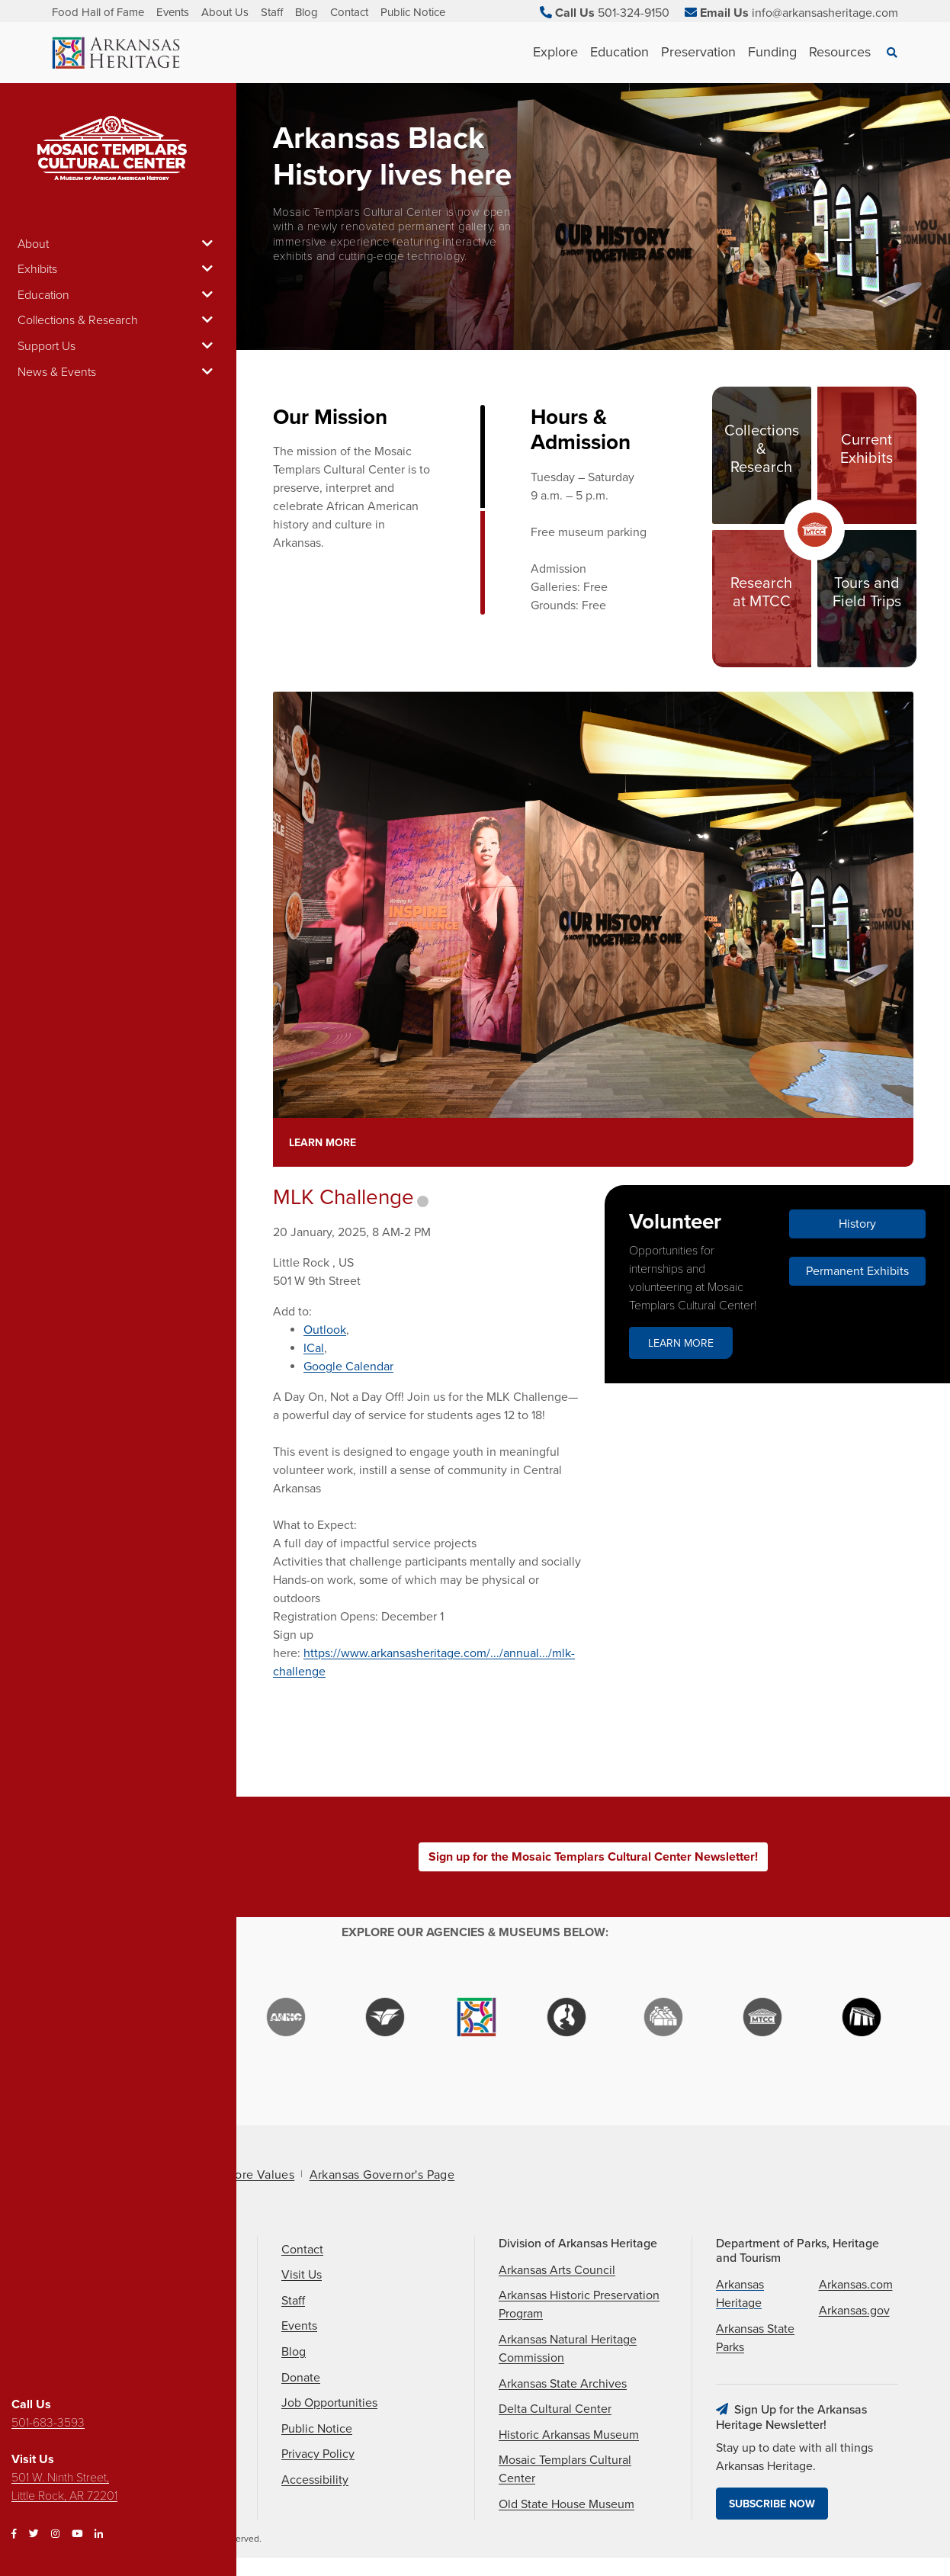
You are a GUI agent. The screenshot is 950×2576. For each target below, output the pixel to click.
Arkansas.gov (854, 2310)
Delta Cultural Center (555, 2409)
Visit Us (301, 2274)
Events (172, 12)
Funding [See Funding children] (772, 51)
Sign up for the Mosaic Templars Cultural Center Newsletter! (593, 1857)
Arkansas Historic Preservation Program (579, 2304)
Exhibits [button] (118, 269)
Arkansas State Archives (563, 2383)
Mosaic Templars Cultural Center (565, 2469)
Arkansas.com (856, 2284)
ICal (313, 1348)
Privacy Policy (318, 2454)
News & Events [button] (118, 372)
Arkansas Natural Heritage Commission (568, 2349)
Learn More (322, 1142)
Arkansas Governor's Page (382, 2175)
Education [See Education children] (619, 51)
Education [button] (118, 295)
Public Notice (412, 12)
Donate (300, 2377)
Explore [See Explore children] (555, 51)
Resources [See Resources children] (840, 51)
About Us (225, 12)
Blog (306, 12)
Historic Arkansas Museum (569, 2435)
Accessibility (314, 2480)
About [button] (118, 244)
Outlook (324, 1330)
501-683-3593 (48, 2422)
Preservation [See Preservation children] (698, 51)
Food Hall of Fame (98, 12)
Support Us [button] (118, 346)
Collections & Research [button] (118, 320)
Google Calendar (348, 1366)
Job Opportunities (329, 2403)
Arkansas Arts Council (557, 2270)
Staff (272, 12)
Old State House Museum (566, 2504)
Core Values (260, 2175)
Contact (349, 12)
